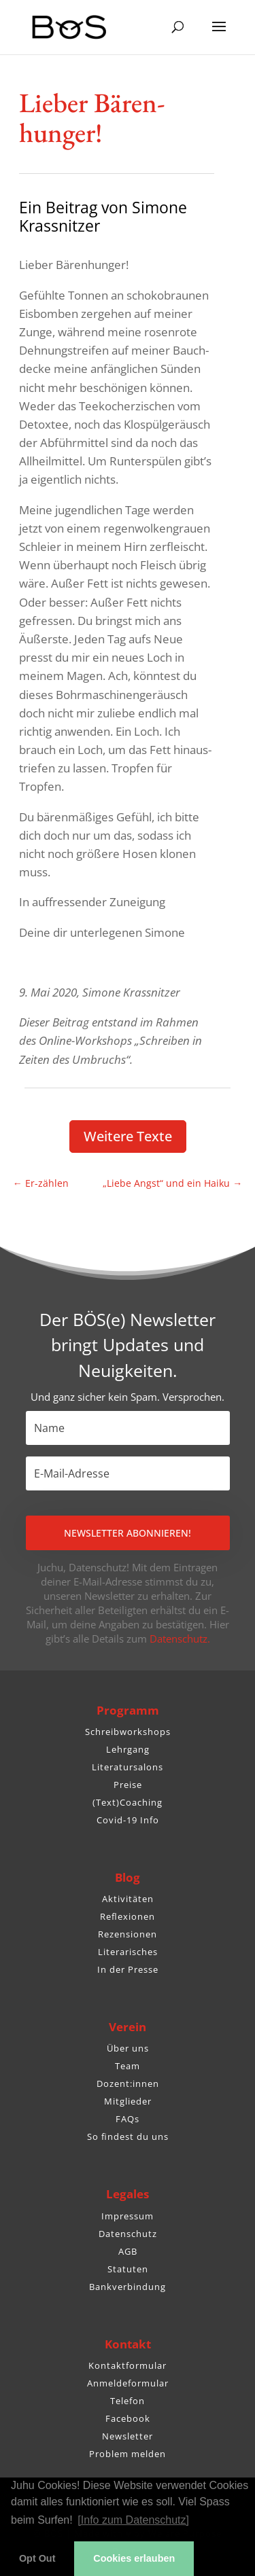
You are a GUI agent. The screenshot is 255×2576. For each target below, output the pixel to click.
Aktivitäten (128, 1899)
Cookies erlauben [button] (134, 2558)
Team (127, 2066)
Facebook (127, 2418)
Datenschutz (128, 2234)
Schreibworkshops (128, 1731)
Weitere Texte (128, 1136)
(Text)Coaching (127, 1802)
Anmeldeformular (128, 2383)
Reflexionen (127, 1916)
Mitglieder (128, 2101)
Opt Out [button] (37, 2558)
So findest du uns (128, 2136)
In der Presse (127, 1969)
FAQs (127, 2119)
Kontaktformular (127, 2365)
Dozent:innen (128, 2083)
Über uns (128, 2048)
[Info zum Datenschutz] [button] (133, 2520)
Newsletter (127, 2436)
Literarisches (128, 1952)
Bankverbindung (127, 2286)
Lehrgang (128, 1749)
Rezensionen (127, 1934)
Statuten (127, 2269)
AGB (127, 2251)
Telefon (127, 2401)
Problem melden (127, 2454)
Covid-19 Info (128, 1820)
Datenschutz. (180, 1638)
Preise (128, 1784)
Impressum (127, 2216)
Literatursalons (127, 1767)
